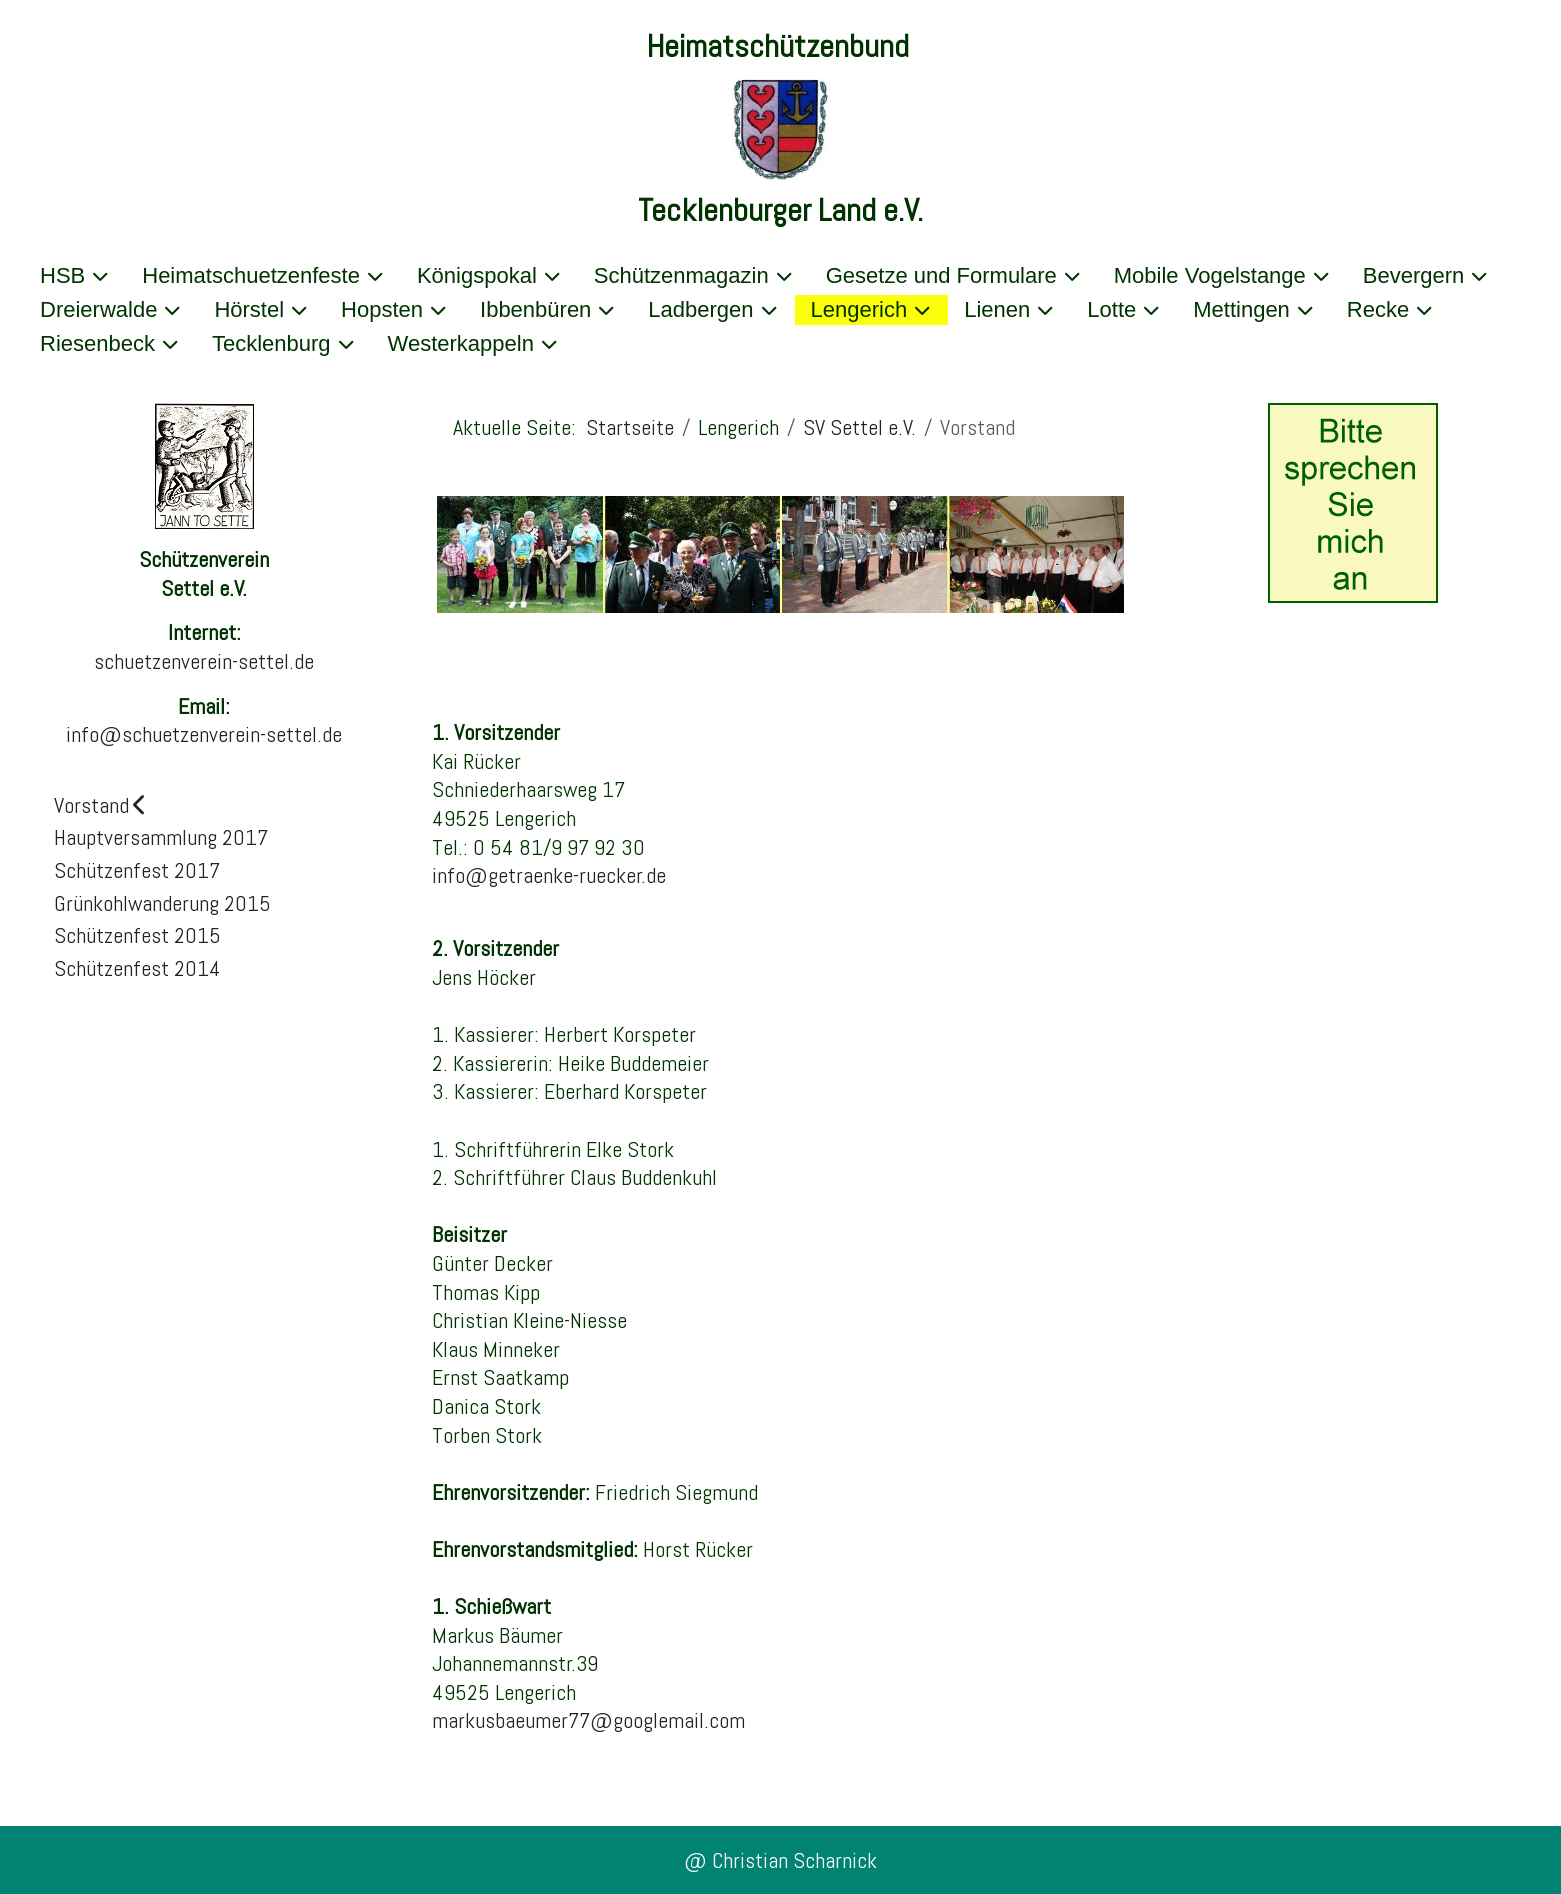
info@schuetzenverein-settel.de (204, 734)
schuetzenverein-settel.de (204, 661)
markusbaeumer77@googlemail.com (588, 1720)
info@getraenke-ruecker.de (549, 875)
